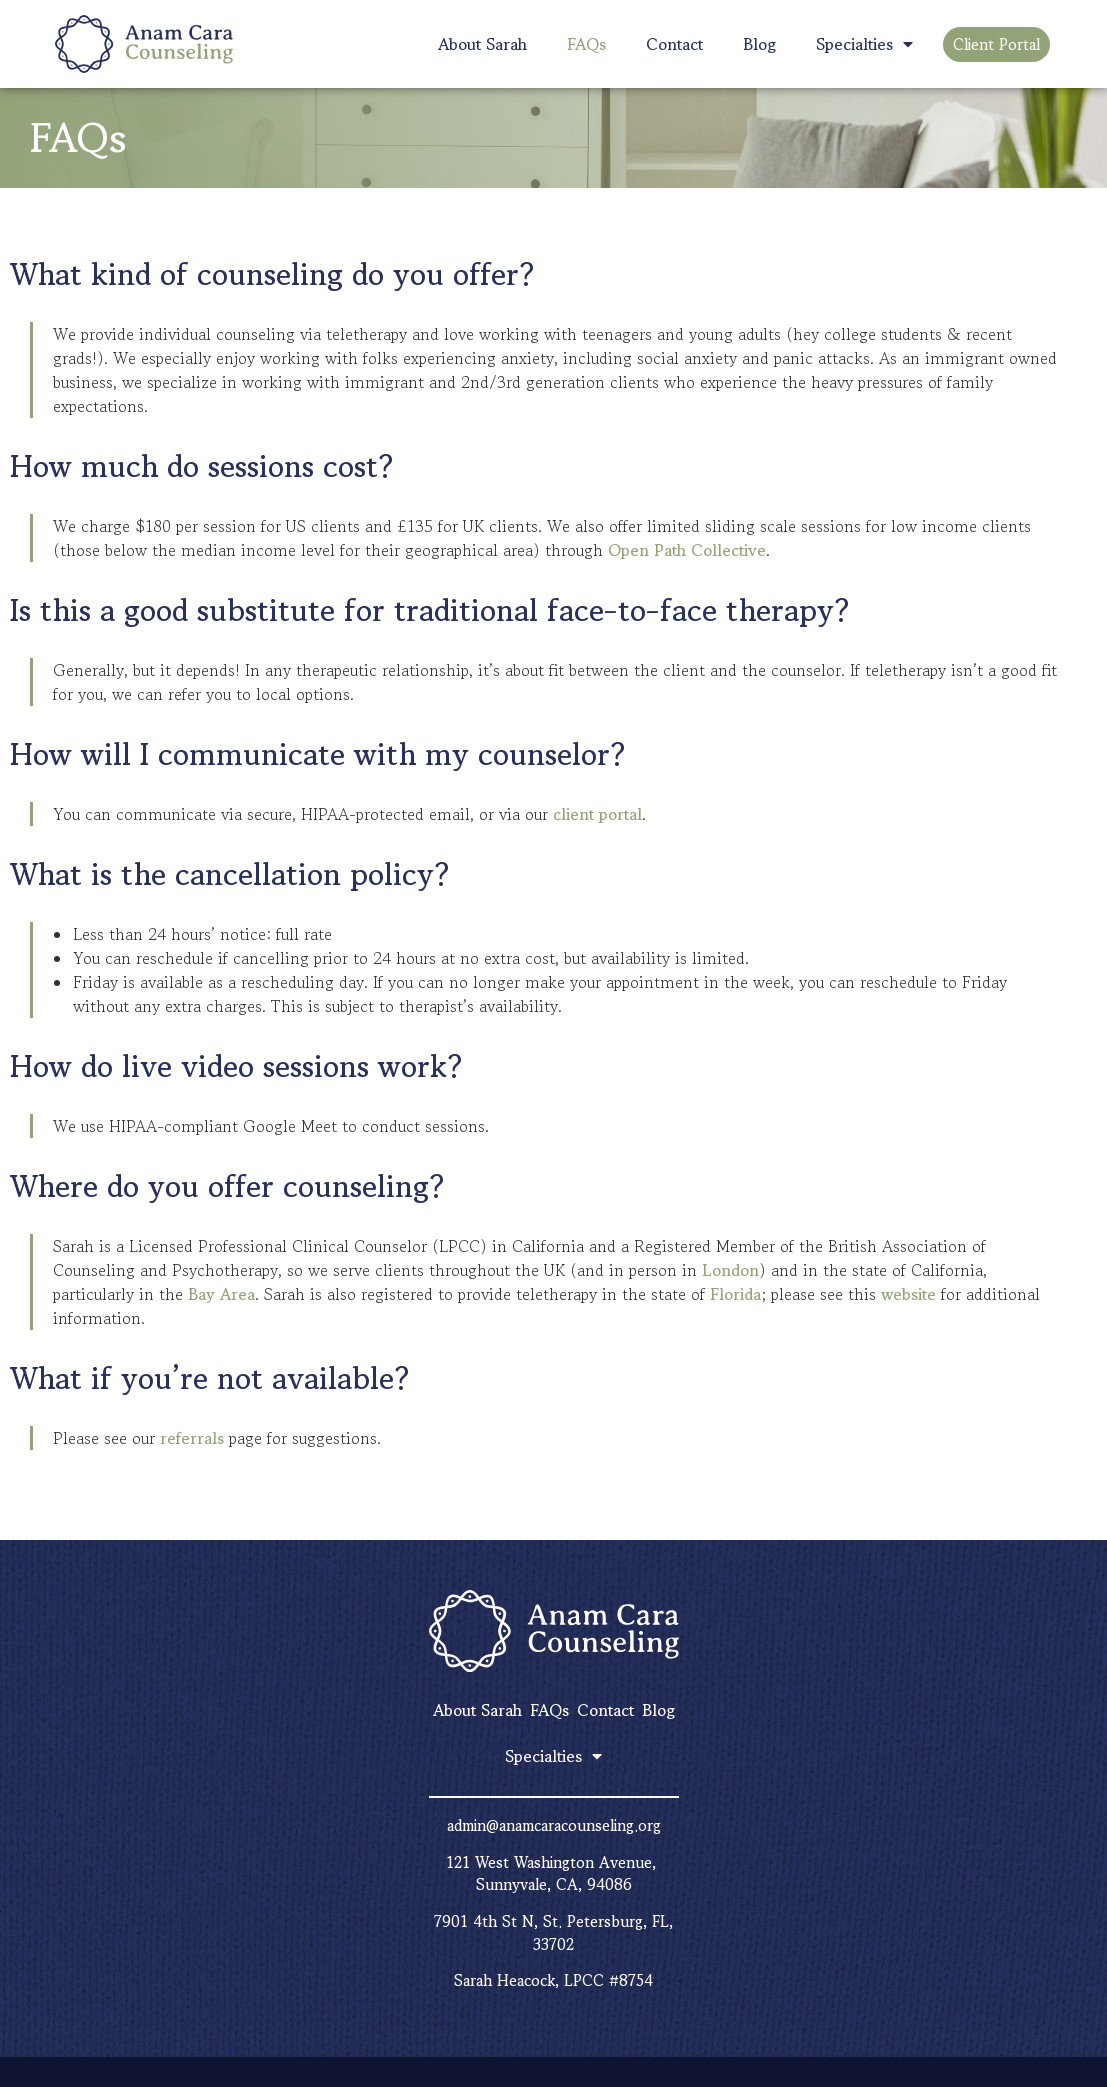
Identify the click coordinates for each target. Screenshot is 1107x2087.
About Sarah (482, 44)
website (908, 1294)
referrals (192, 1438)
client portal (597, 814)
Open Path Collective (687, 550)
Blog (759, 44)
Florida (735, 1294)
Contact (674, 44)
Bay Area (221, 1294)
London (730, 1270)
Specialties (864, 44)
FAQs (586, 44)
